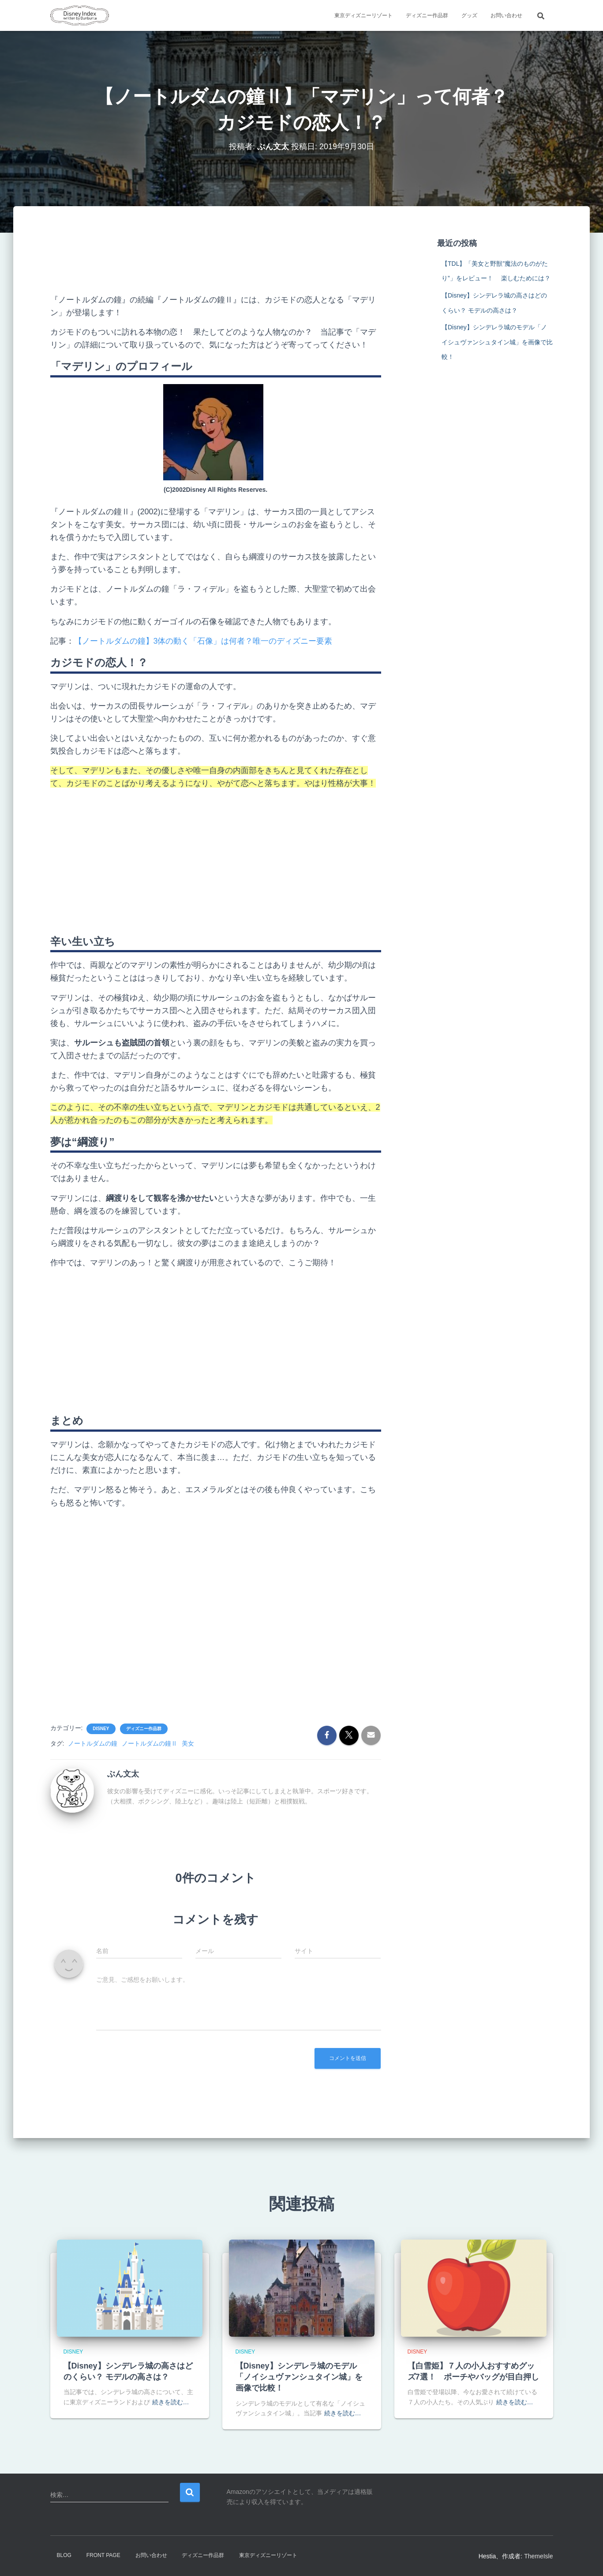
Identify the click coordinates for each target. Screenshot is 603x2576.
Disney (101, 1728)
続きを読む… (170, 2402)
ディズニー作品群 (427, 15)
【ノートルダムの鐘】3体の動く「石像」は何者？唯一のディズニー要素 (203, 641)
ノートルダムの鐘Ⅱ (149, 1743)
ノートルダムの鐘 (92, 1743)
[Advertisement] (215, 257)
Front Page (103, 2555)
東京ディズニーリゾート (363, 15)
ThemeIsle (538, 2556)
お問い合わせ (506, 15)
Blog (64, 2555)
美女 (188, 1743)
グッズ (469, 15)
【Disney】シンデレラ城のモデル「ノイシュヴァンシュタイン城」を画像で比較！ (497, 342)
